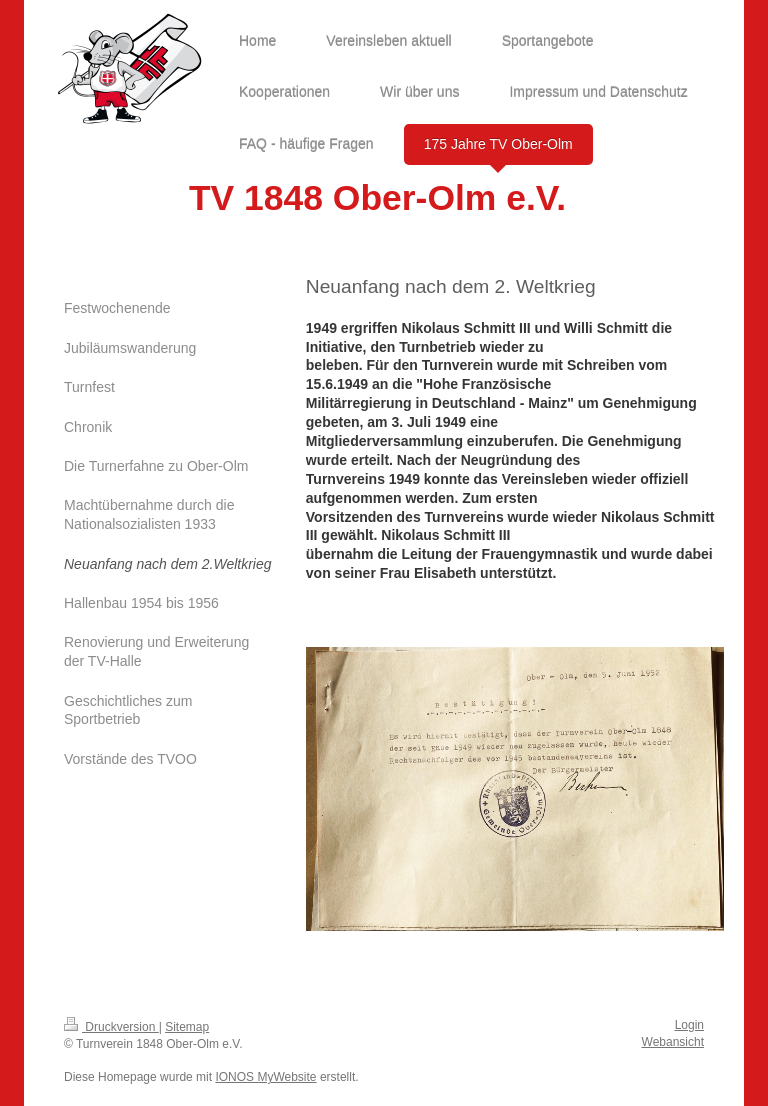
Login (689, 1025)
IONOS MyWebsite (265, 1077)
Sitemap (187, 1027)
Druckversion (111, 1027)
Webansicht (673, 1042)
